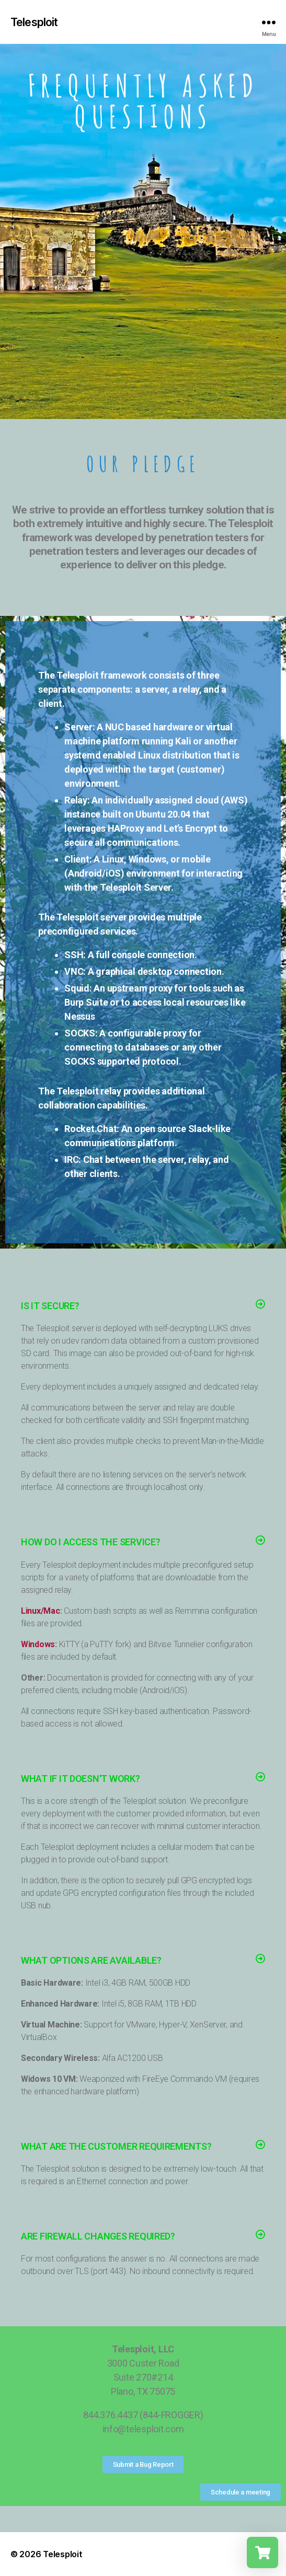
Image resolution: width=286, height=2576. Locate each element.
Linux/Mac (40, 1611)
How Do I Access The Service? (90, 1541)
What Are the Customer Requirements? (116, 2146)
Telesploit (34, 22)
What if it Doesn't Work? (80, 1778)
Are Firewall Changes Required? (98, 2236)
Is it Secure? (50, 1305)
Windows (38, 1644)
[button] (143, 1306)
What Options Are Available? (91, 1960)
